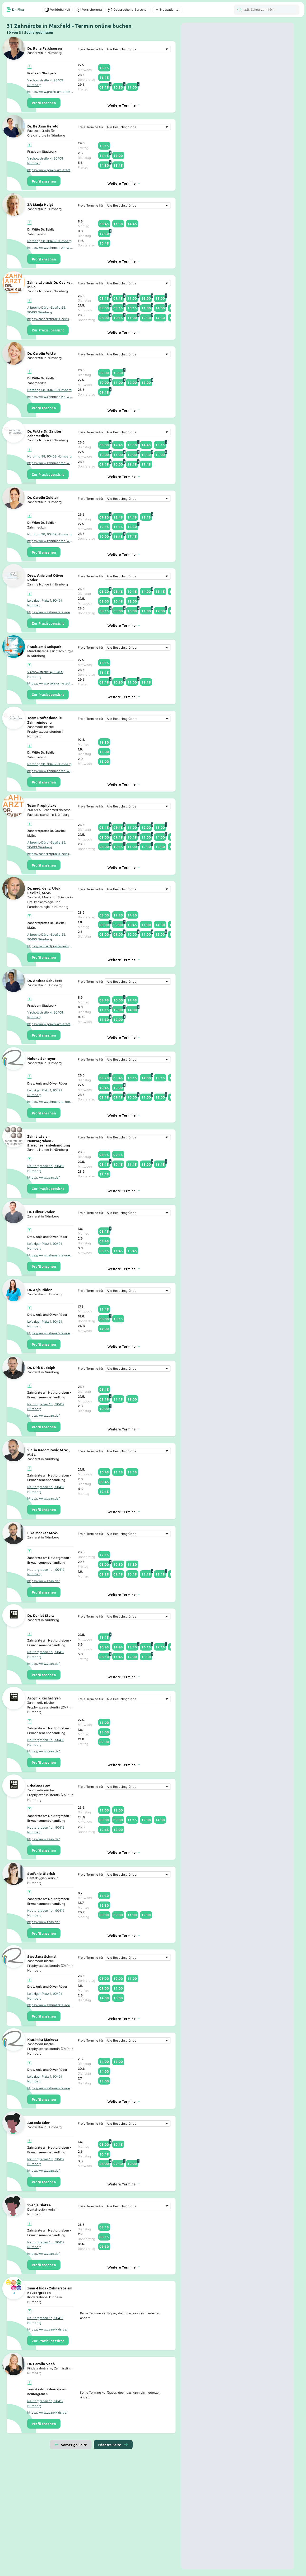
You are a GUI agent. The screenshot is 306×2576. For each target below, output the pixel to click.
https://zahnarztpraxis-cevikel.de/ (50, 319)
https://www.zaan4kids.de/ (47, 2329)
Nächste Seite (113, 2444)
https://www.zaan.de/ (43, 1177)
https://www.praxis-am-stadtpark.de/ (50, 92)
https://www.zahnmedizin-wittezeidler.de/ (50, 248)
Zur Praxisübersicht (48, 330)
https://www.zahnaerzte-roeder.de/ (50, 612)
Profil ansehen (44, 102)
